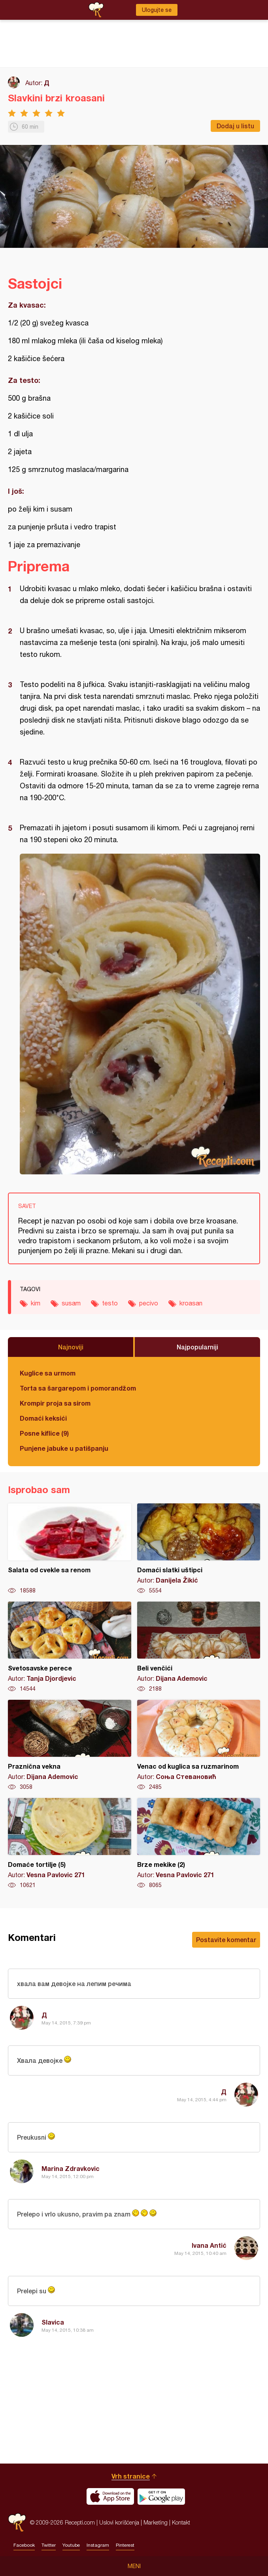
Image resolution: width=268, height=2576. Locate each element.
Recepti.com (17, 2522)
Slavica (53, 2322)
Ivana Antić (209, 2245)
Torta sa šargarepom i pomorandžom (78, 1388)
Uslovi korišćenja (119, 2522)
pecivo (148, 1303)
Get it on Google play (161, 2496)
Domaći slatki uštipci (198, 1548)
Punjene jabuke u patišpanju (64, 1448)
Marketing (155, 2522)
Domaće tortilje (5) (69, 1843)
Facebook (24, 2545)
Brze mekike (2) (198, 1843)
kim (35, 1303)
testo (110, 1303)
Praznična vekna (69, 1745)
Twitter (49, 2545)
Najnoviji (70, 1347)
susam (71, 1303)
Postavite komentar (226, 1939)
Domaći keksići (43, 1418)
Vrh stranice (130, 2476)
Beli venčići (198, 1647)
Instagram (98, 2545)
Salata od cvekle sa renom (69, 1548)
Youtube (71, 2545)
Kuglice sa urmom (47, 1373)
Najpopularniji (197, 1347)
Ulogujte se (157, 10)
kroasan (190, 1303)
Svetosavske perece (69, 1647)
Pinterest (125, 2545)
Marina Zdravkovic (71, 2168)
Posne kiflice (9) (44, 1433)
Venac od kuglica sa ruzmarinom (198, 1745)
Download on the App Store (110, 2496)
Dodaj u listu (235, 125)
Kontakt (181, 2522)
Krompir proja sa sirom (55, 1403)
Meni (134, 2566)
